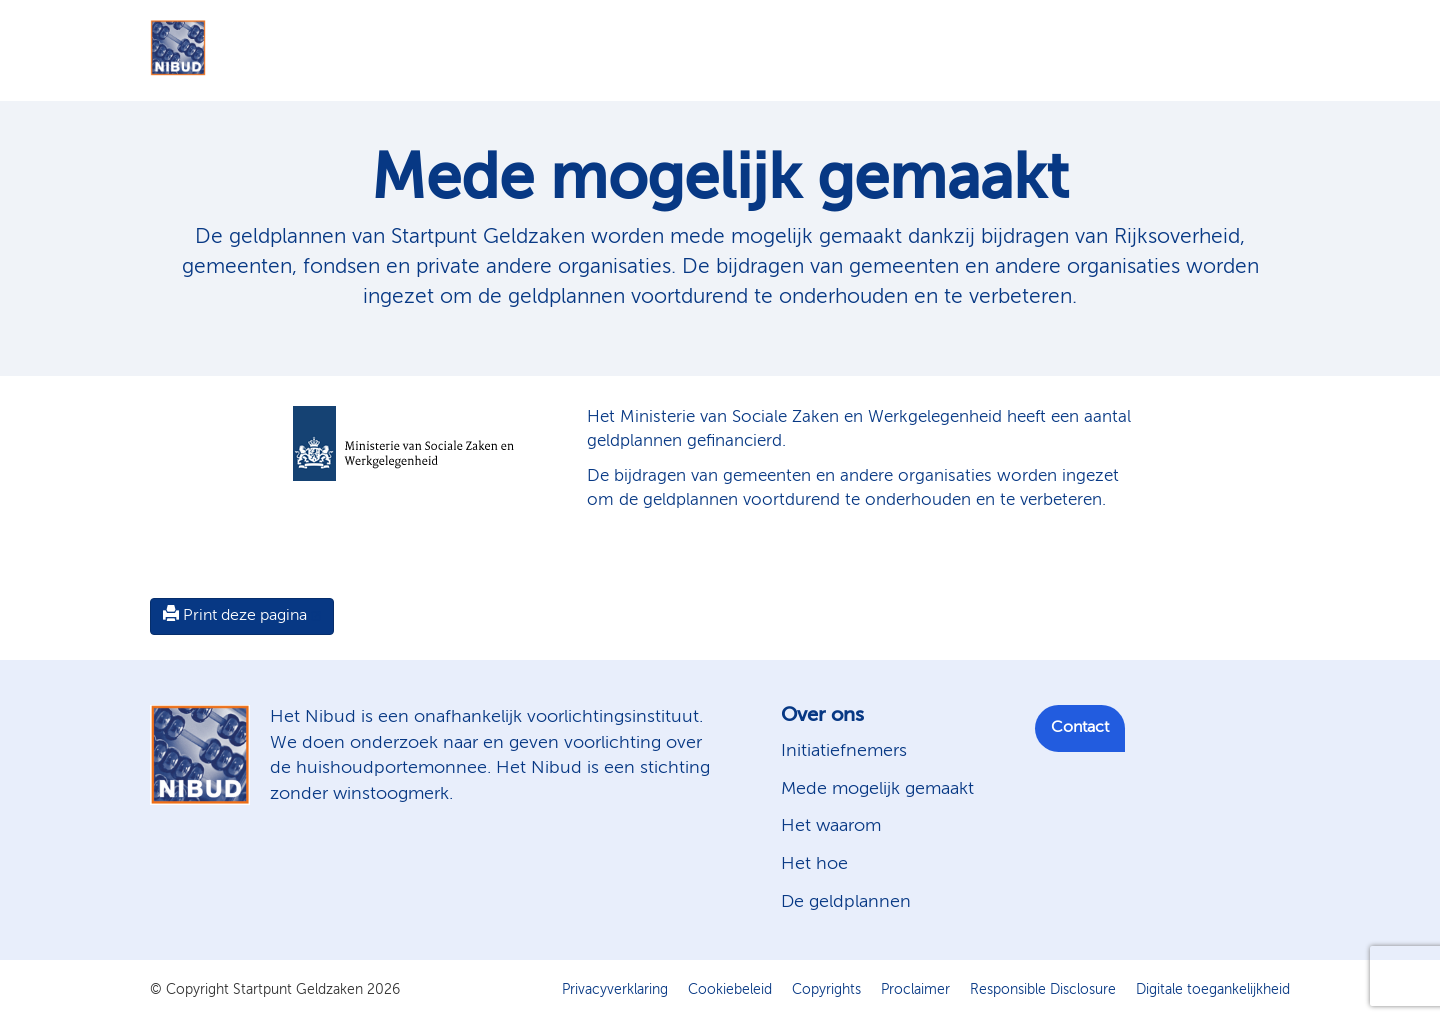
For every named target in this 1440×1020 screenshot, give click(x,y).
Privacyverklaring (615, 990)
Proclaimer (915, 990)
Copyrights (826, 990)
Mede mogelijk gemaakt (877, 789)
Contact (1080, 728)
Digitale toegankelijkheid (1213, 990)
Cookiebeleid (730, 990)
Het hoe (814, 864)
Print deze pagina (235, 615)
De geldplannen (846, 902)
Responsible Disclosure (1043, 990)
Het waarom (831, 826)
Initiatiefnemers (844, 751)
